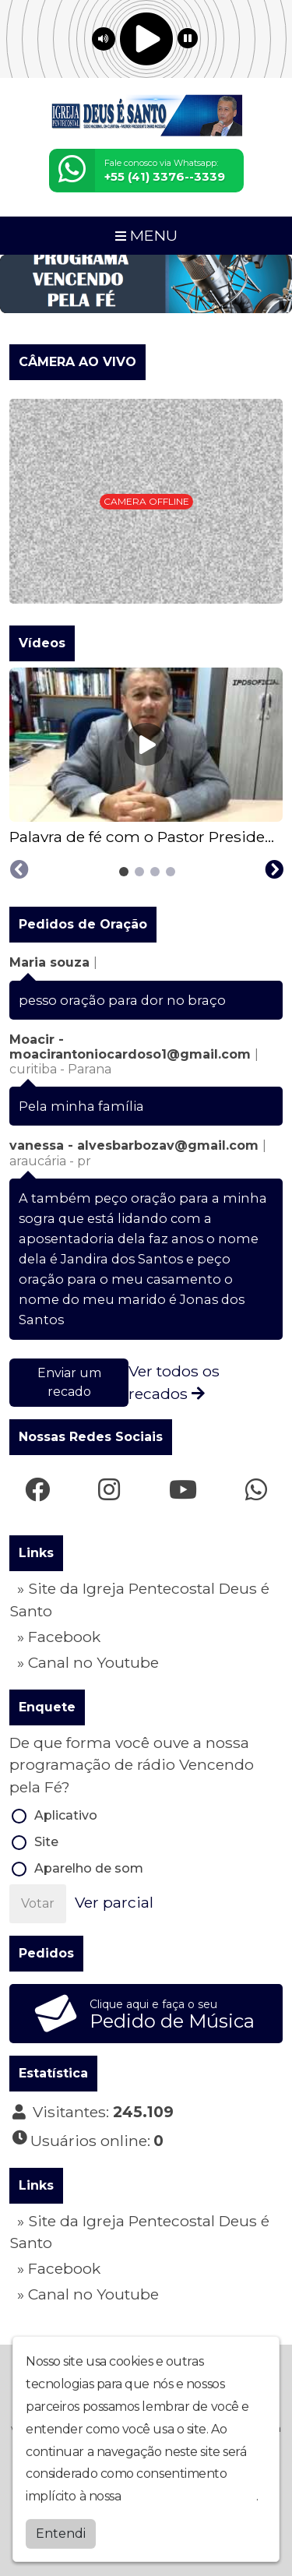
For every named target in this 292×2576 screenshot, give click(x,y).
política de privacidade (190, 2497)
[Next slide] (274, 870)
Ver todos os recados (174, 1382)
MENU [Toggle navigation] (146, 235)
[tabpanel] (146, 758)
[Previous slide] (19, 870)
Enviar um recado (69, 1382)
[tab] (123, 871)
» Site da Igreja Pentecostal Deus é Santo (139, 1599)
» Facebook (58, 1636)
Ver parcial (114, 1902)
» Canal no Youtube (88, 1662)
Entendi (61, 2534)
